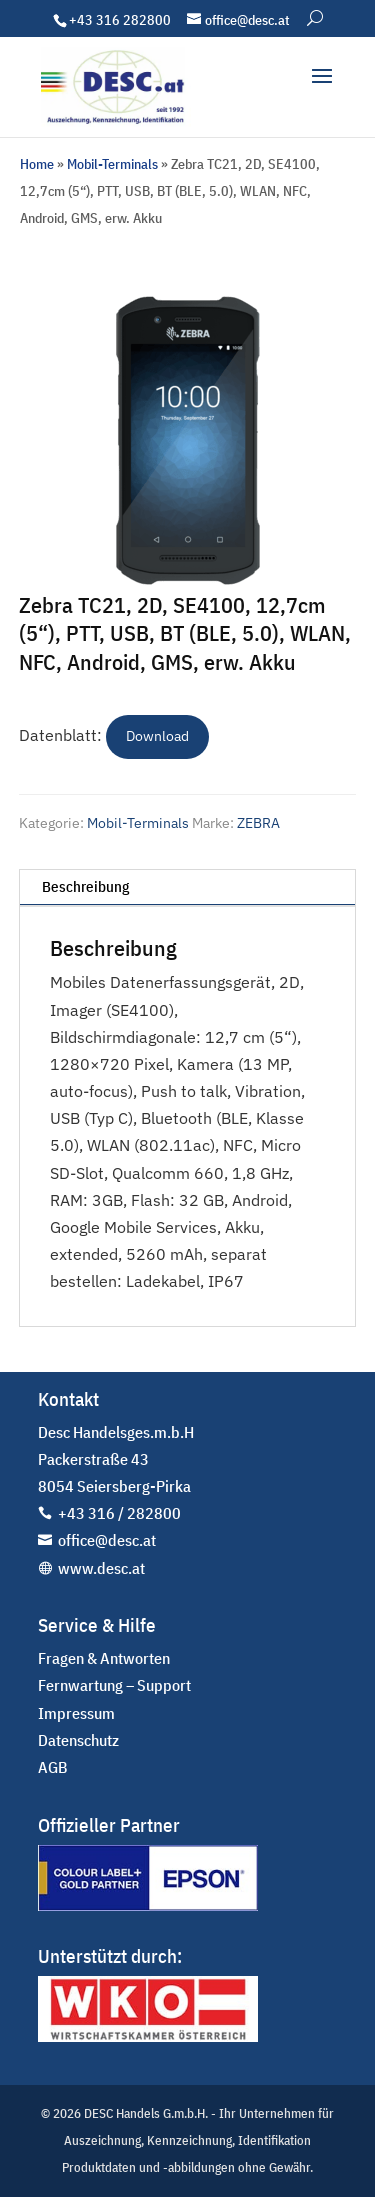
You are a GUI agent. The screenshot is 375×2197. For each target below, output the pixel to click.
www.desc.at (101, 1568)
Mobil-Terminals (112, 164)
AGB (53, 1767)
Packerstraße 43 (93, 1459)
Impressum (76, 1713)
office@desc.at (107, 1540)
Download (157, 736)
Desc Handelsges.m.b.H (116, 1432)
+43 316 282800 (120, 20)
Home (37, 164)
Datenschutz (78, 1740)
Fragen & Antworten (104, 1658)
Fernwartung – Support (114, 1685)
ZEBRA (258, 823)
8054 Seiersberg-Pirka (114, 1486)
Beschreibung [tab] (85, 886)
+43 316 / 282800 (119, 1513)
